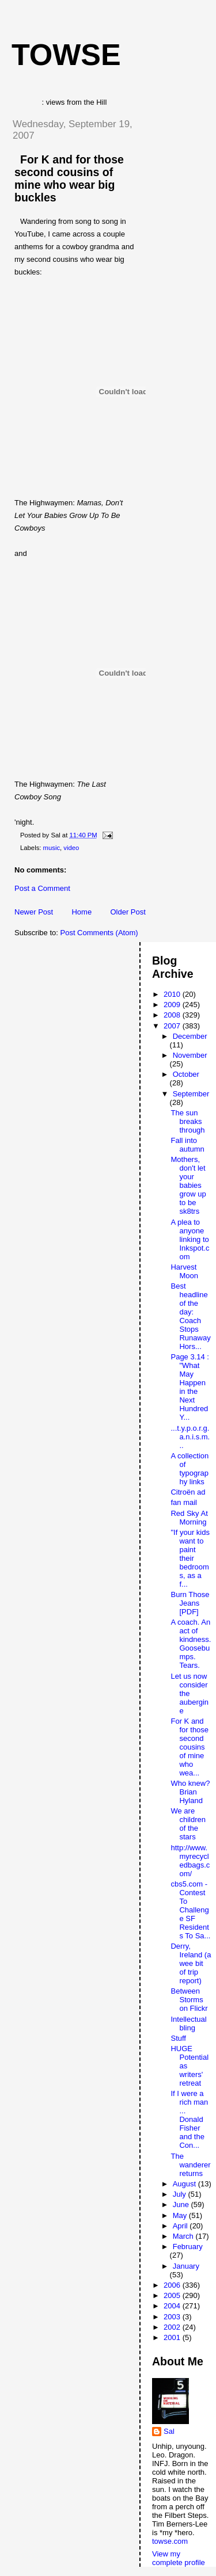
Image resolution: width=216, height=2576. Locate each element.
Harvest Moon (184, 1271)
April (181, 2225)
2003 (173, 2316)
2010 (173, 994)
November (190, 1055)
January (186, 2266)
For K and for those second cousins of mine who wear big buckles (69, 178)
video (71, 847)
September (191, 1093)
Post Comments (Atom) (99, 932)
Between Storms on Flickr (188, 2000)
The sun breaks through (187, 1121)
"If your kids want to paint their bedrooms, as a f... (189, 1558)
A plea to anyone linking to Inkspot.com (189, 1239)
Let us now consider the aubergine (189, 1693)
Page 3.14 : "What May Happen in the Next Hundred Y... (189, 1387)
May (181, 2215)
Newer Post (33, 912)
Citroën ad (187, 1492)
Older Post (127, 912)
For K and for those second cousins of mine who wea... (189, 1747)
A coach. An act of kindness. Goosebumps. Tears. (190, 1644)
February (188, 2246)
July (180, 2194)
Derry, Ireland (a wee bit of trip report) (190, 1963)
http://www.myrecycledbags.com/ (190, 1860)
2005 (173, 2295)
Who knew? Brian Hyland (190, 1792)
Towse (66, 54)
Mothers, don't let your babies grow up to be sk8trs (188, 1185)
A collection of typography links (189, 1468)
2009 (173, 1004)
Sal (169, 2431)
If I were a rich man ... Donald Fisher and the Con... (189, 2119)
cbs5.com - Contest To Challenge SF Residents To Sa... (190, 1910)
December (190, 1036)
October (186, 1074)
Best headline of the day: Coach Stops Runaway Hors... (190, 1316)
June (182, 2204)
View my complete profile (178, 2558)
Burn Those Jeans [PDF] (189, 1603)
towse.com (170, 2541)
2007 (173, 1026)
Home (81, 912)
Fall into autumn (187, 1144)
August (185, 2183)
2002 (173, 2327)
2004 (173, 2305)
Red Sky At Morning (188, 1517)
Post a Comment (42, 888)
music (51, 847)
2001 (173, 2337)
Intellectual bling (188, 2023)
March (184, 2236)
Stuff (178, 2038)
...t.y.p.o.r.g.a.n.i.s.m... (190, 1437)
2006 (173, 2285)
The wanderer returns (190, 2165)
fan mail (183, 1502)
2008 (173, 1015)
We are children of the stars (188, 1824)
